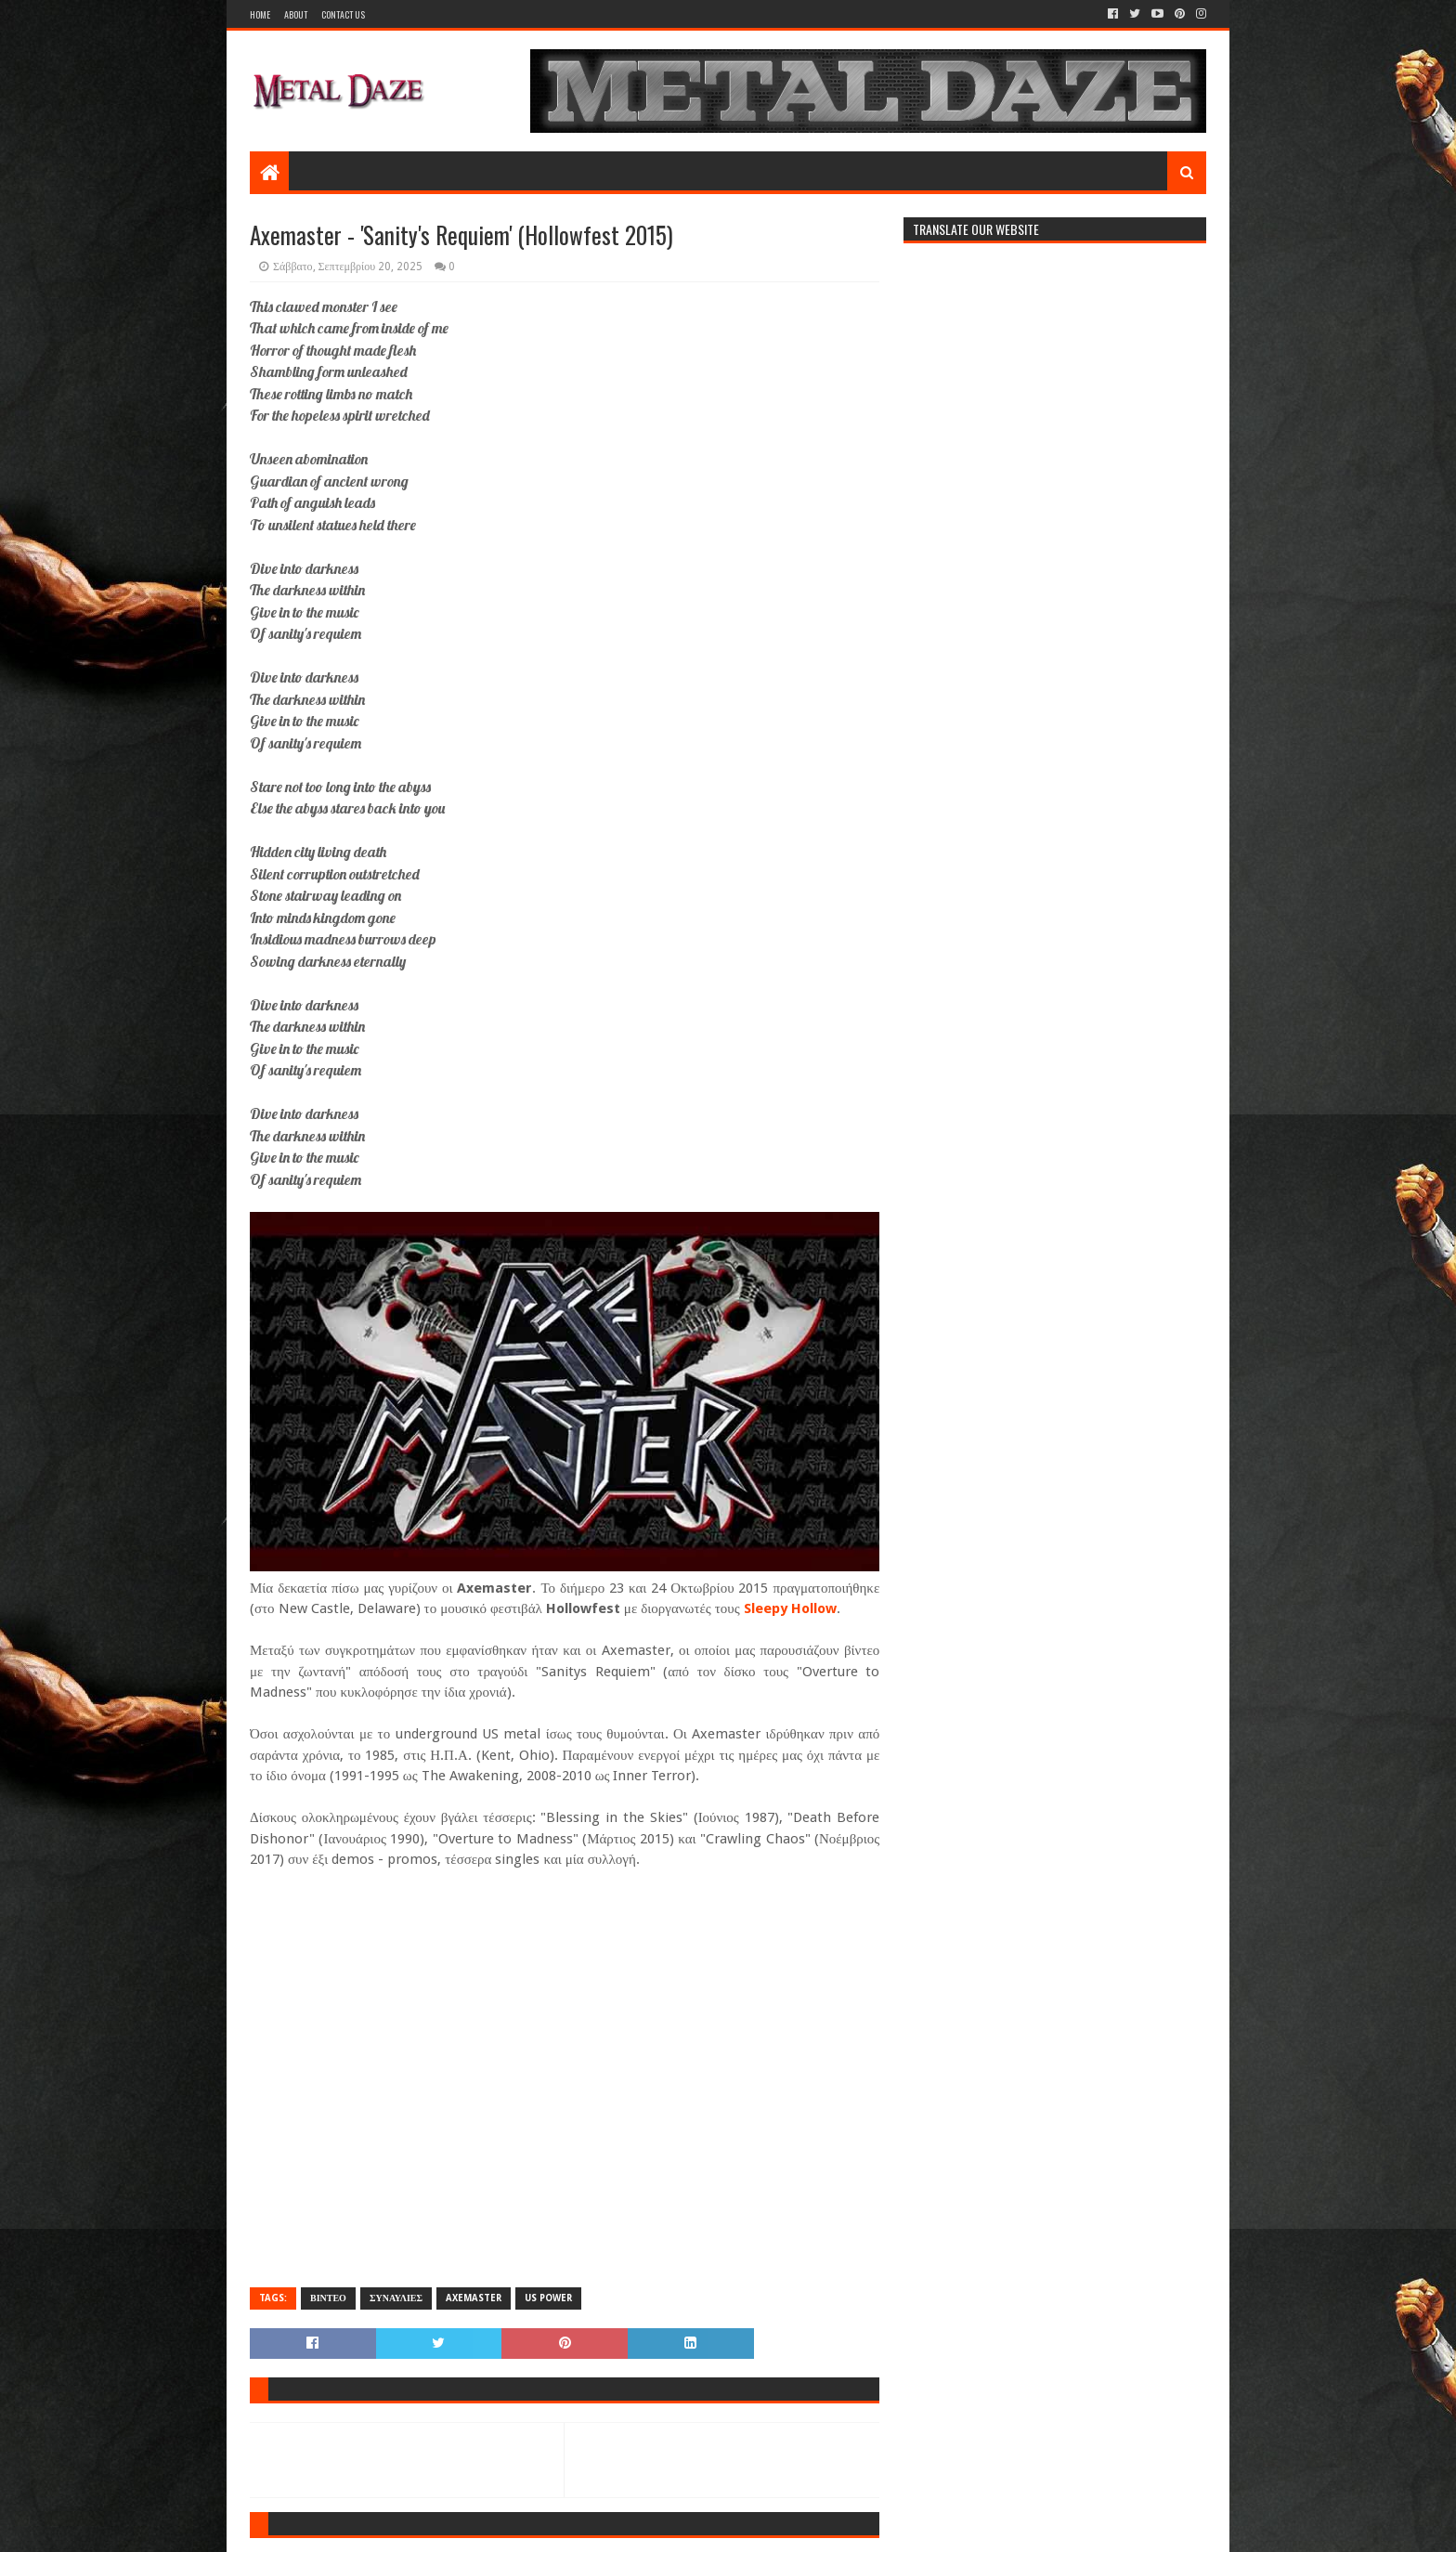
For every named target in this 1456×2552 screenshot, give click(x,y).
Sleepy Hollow (790, 1608)
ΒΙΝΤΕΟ (328, 2298)
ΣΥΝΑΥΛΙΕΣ (396, 2298)
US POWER (548, 2298)
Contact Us (343, 14)
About (295, 14)
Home (260, 14)
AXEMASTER (473, 2298)
